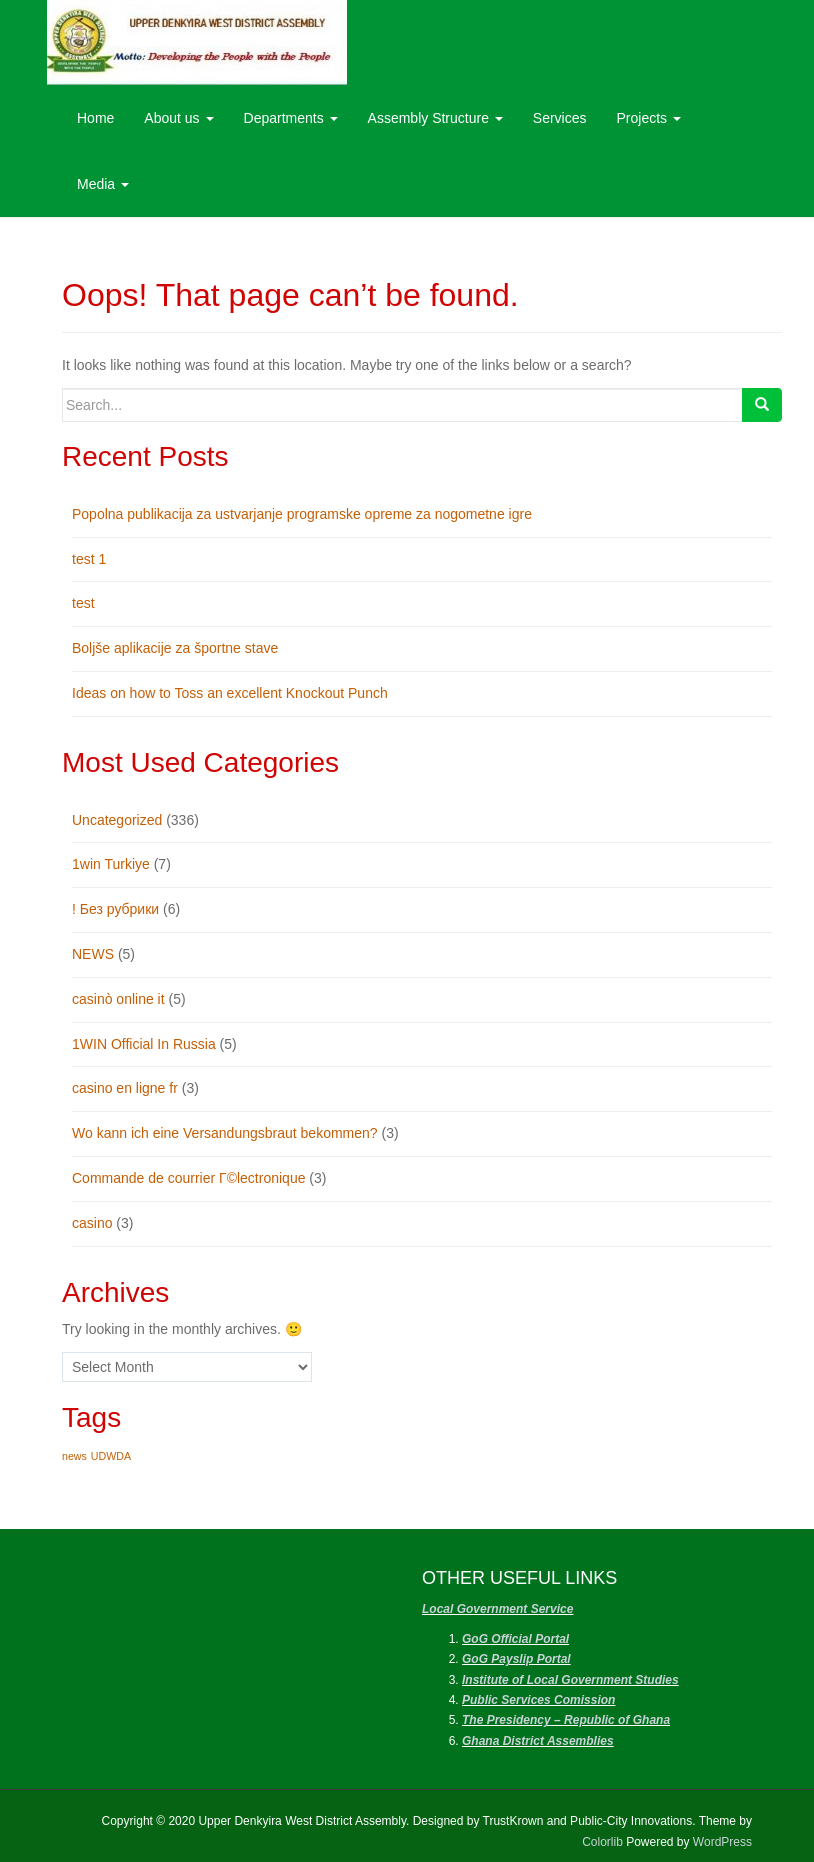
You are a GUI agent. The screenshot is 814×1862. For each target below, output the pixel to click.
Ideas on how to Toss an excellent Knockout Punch (230, 693)
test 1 (89, 559)
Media (103, 184)
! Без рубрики (115, 909)
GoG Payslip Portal (516, 1659)
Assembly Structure (435, 118)
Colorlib (602, 1842)
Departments (291, 118)
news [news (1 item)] (74, 1456)
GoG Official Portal (515, 1639)
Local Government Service (497, 1609)
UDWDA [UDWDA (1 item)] (111, 1456)
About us (178, 118)
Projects (649, 118)
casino (92, 1223)
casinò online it (118, 999)
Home (95, 118)
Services (560, 118)
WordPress (722, 1842)
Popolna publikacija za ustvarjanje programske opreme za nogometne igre (302, 514)
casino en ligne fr (125, 1088)
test (83, 603)
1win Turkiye (111, 864)
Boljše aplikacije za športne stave (175, 648)
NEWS (93, 954)
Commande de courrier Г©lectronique (188, 1178)
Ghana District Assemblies (538, 1741)
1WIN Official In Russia (144, 1044)
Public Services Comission (538, 1700)
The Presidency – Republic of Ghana (566, 1720)
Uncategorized (117, 820)
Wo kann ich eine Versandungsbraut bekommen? (225, 1133)
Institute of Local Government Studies (570, 1680)
